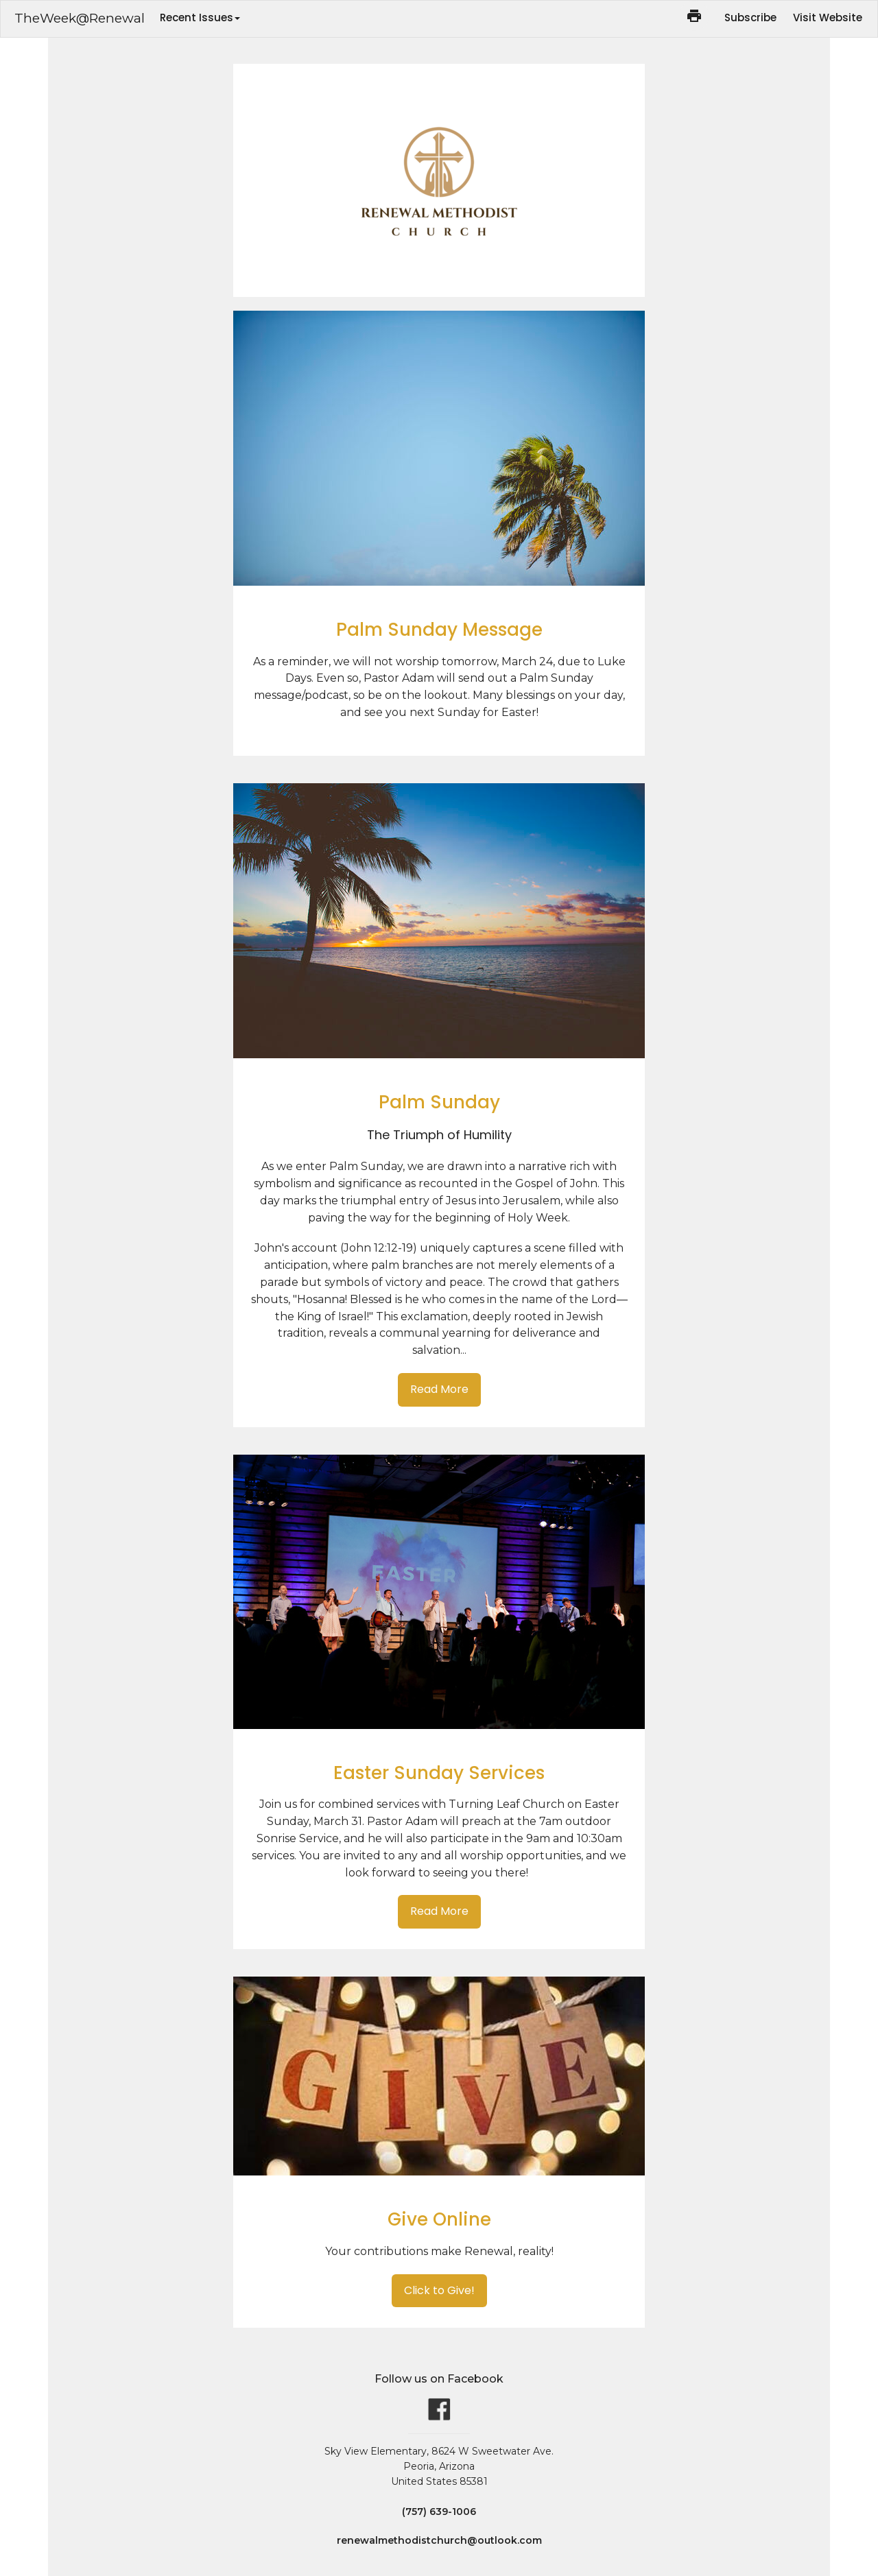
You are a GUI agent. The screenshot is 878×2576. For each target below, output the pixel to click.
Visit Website (827, 17)
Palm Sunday (439, 1102)
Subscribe (750, 17)
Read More (439, 1389)
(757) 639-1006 (439, 2511)
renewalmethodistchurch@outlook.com (439, 2540)
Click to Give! (439, 2290)
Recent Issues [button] (200, 17)
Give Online (439, 2219)
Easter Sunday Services (439, 1773)
